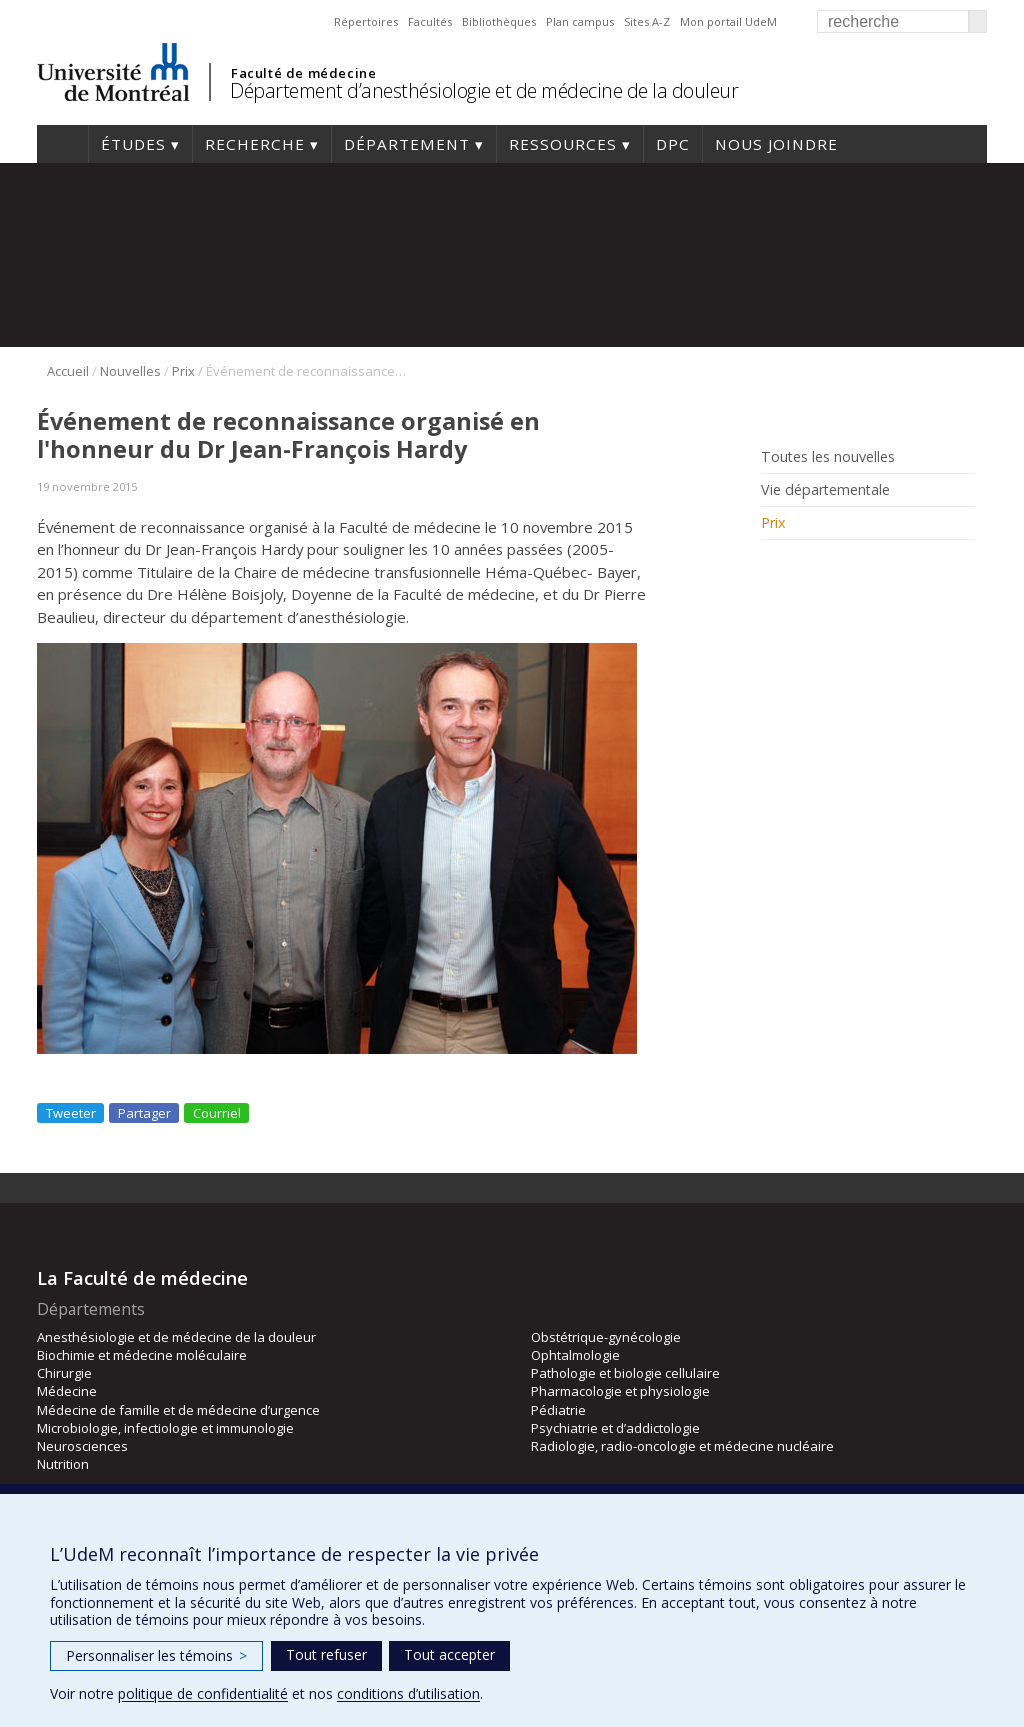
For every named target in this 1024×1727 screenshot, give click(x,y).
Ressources (563, 144)
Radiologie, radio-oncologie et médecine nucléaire (682, 1446)
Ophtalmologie (575, 1355)
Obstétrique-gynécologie (606, 1337)
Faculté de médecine (303, 73)
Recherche (255, 144)
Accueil (62, 144)
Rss (774, 568)
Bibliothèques (499, 21)
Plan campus (580, 21)
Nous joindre (776, 144)
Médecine (67, 1391)
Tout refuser (326, 1654)
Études (133, 144)
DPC (673, 144)
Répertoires (366, 21)
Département (407, 144)
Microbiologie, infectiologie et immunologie (165, 1428)
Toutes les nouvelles (828, 457)
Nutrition (63, 1464)
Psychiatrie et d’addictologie (615, 1428)
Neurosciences (82, 1446)
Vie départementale (825, 490)
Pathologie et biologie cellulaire (625, 1373)
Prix (183, 371)
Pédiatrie (558, 1410)
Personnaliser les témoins (156, 1655)
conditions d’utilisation (408, 1693)
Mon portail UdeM (728, 21)
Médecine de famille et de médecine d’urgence (178, 1410)
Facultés (430, 21)
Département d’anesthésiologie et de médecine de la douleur (484, 90)
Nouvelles (130, 371)
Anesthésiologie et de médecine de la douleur (176, 1337)
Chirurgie (64, 1373)
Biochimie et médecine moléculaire (142, 1355)
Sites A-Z (647, 21)
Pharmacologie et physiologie (620, 1391)
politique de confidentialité (203, 1693)
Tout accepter (449, 1654)
